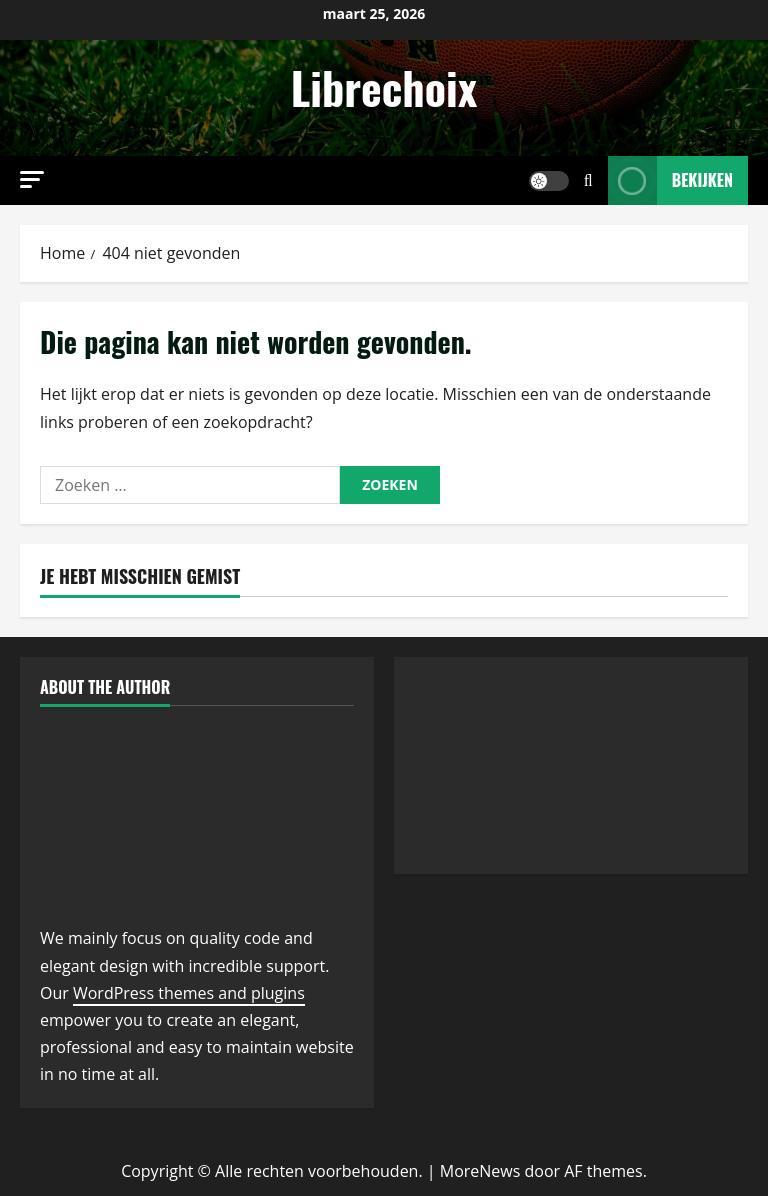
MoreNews (480, 1171)
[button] (32, 179)
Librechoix (384, 87)
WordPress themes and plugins (189, 993)
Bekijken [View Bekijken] (670, 180)
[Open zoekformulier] (588, 180)
